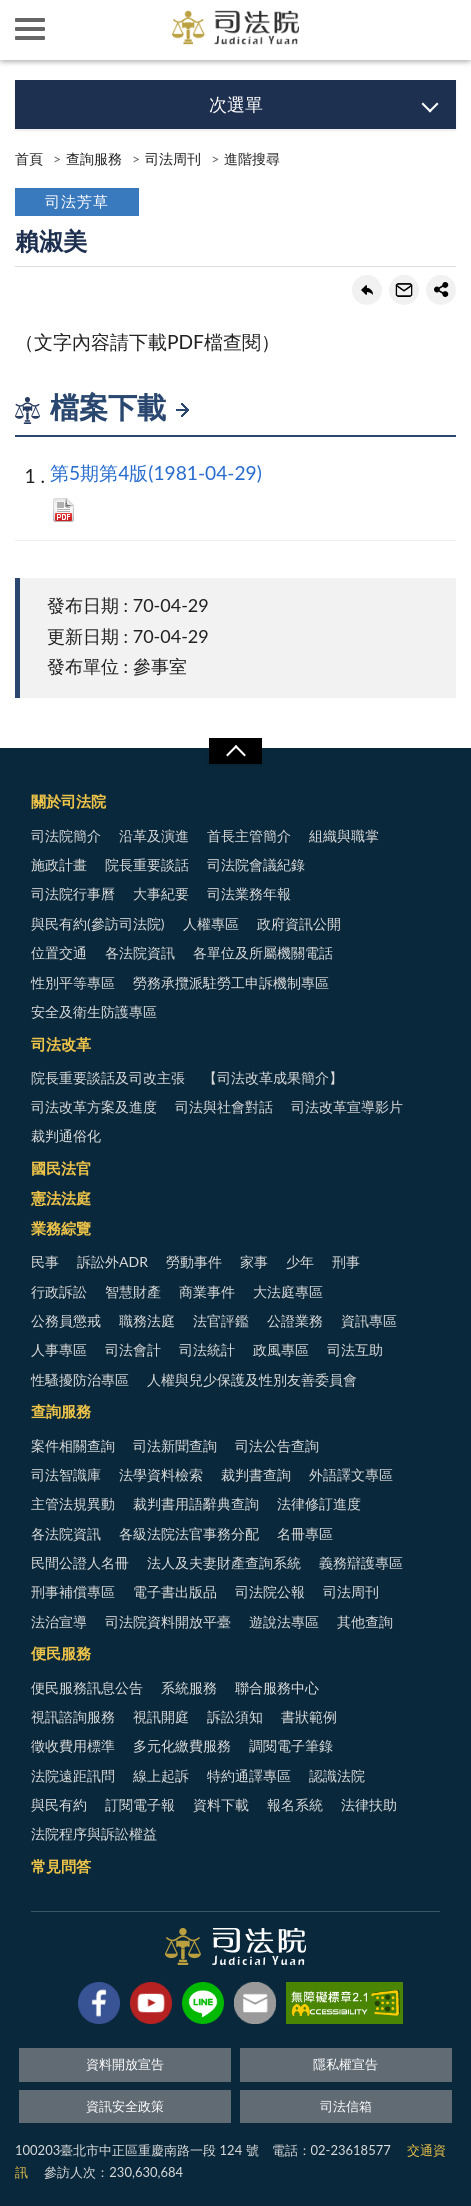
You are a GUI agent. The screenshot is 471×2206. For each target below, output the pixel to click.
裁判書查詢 (256, 1474)
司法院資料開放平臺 (168, 1621)
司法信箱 (346, 2106)
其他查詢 (365, 1621)
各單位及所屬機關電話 (263, 952)
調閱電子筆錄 (291, 1745)
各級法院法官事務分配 (189, 1533)
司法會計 (133, 1349)
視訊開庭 (161, 1716)
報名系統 (295, 1804)
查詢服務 (94, 158)
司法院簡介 (66, 835)
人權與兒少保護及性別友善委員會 (252, 1379)
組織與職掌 (344, 835)
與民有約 (59, 1804)
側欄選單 (30, 29)
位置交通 (59, 952)
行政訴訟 (59, 1291)
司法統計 (207, 1349)
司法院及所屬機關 (90, 30)
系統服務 (189, 1687)
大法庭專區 (288, 1291)
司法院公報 (270, 1591)
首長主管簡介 (249, 835)
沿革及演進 (154, 835)
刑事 (346, 1261)
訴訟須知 (235, 1716)
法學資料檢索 (161, 1474)
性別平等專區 (73, 982)
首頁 (29, 158)
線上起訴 (161, 1775)
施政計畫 (59, 864)
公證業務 (295, 1320)
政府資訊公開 (299, 923)
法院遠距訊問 (73, 1775)
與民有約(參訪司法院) (97, 923)
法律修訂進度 (319, 1503)
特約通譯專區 (249, 1775)
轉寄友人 (404, 290)
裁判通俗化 (66, 1135)
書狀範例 (309, 1716)
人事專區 (59, 1349)
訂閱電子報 (140, 1804)
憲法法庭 (61, 1198)
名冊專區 (305, 1533)
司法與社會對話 (224, 1106)
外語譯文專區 (351, 1474)
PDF (63, 510)
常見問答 (61, 1866)
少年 (300, 1261)
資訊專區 (369, 1320)
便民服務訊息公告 (87, 1687)
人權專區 (211, 923)
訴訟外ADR (112, 1261)
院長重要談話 (147, 864)
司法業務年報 (249, 893)
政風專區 (281, 1349)
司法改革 (61, 1044)
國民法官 (61, 1168)
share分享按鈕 (441, 290)
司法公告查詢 (277, 1445)
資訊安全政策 (125, 2106)
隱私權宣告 (345, 2064)
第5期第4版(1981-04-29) (156, 472)
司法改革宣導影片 (347, 1106)
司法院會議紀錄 (256, 864)
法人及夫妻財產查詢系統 (224, 1562)
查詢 (441, 30)
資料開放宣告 (125, 2064)
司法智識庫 (66, 1474)
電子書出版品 (175, 1591)
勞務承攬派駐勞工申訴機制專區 (231, 982)
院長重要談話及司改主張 (108, 1077)
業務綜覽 (61, 1228)
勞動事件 (194, 1261)
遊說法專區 (284, 1621)
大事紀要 (161, 893)
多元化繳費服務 (182, 1745)
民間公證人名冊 (80, 1562)
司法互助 (355, 1349)
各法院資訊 (140, 952)
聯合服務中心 (277, 1687)
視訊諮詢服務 (73, 1716)
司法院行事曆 (73, 893)
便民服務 (61, 1653)
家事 (254, 1261)
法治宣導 (59, 1621)
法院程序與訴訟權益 (94, 1833)
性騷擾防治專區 (80, 1379)
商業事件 (207, 1291)
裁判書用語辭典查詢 (196, 1503)
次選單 (236, 104)
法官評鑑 (221, 1320)
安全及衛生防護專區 (94, 1011)
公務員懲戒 (66, 1320)
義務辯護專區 (361, 1562)
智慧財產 (133, 1291)
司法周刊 (173, 158)
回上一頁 (367, 290)
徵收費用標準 (73, 1745)
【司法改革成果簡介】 (273, 1077)
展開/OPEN (235, 751)
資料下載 (221, 1804)
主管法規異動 (73, 1503)
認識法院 (337, 1775)
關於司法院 (68, 801)
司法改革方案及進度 (94, 1106)
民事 (45, 1261)
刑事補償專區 (73, 1591)
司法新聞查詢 (175, 1445)
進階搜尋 (252, 158)
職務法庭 (147, 1320)
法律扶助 (369, 1804)
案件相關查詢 (73, 1445)
